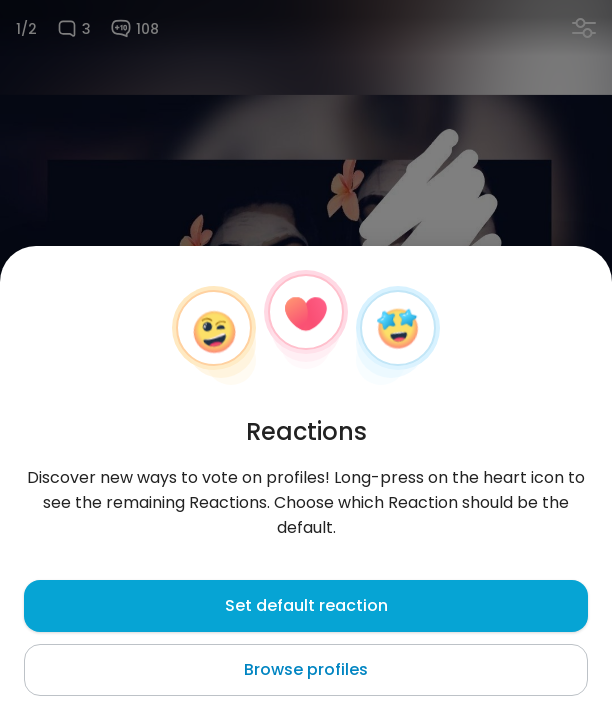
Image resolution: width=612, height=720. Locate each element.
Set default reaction (306, 605)
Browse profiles (306, 669)
